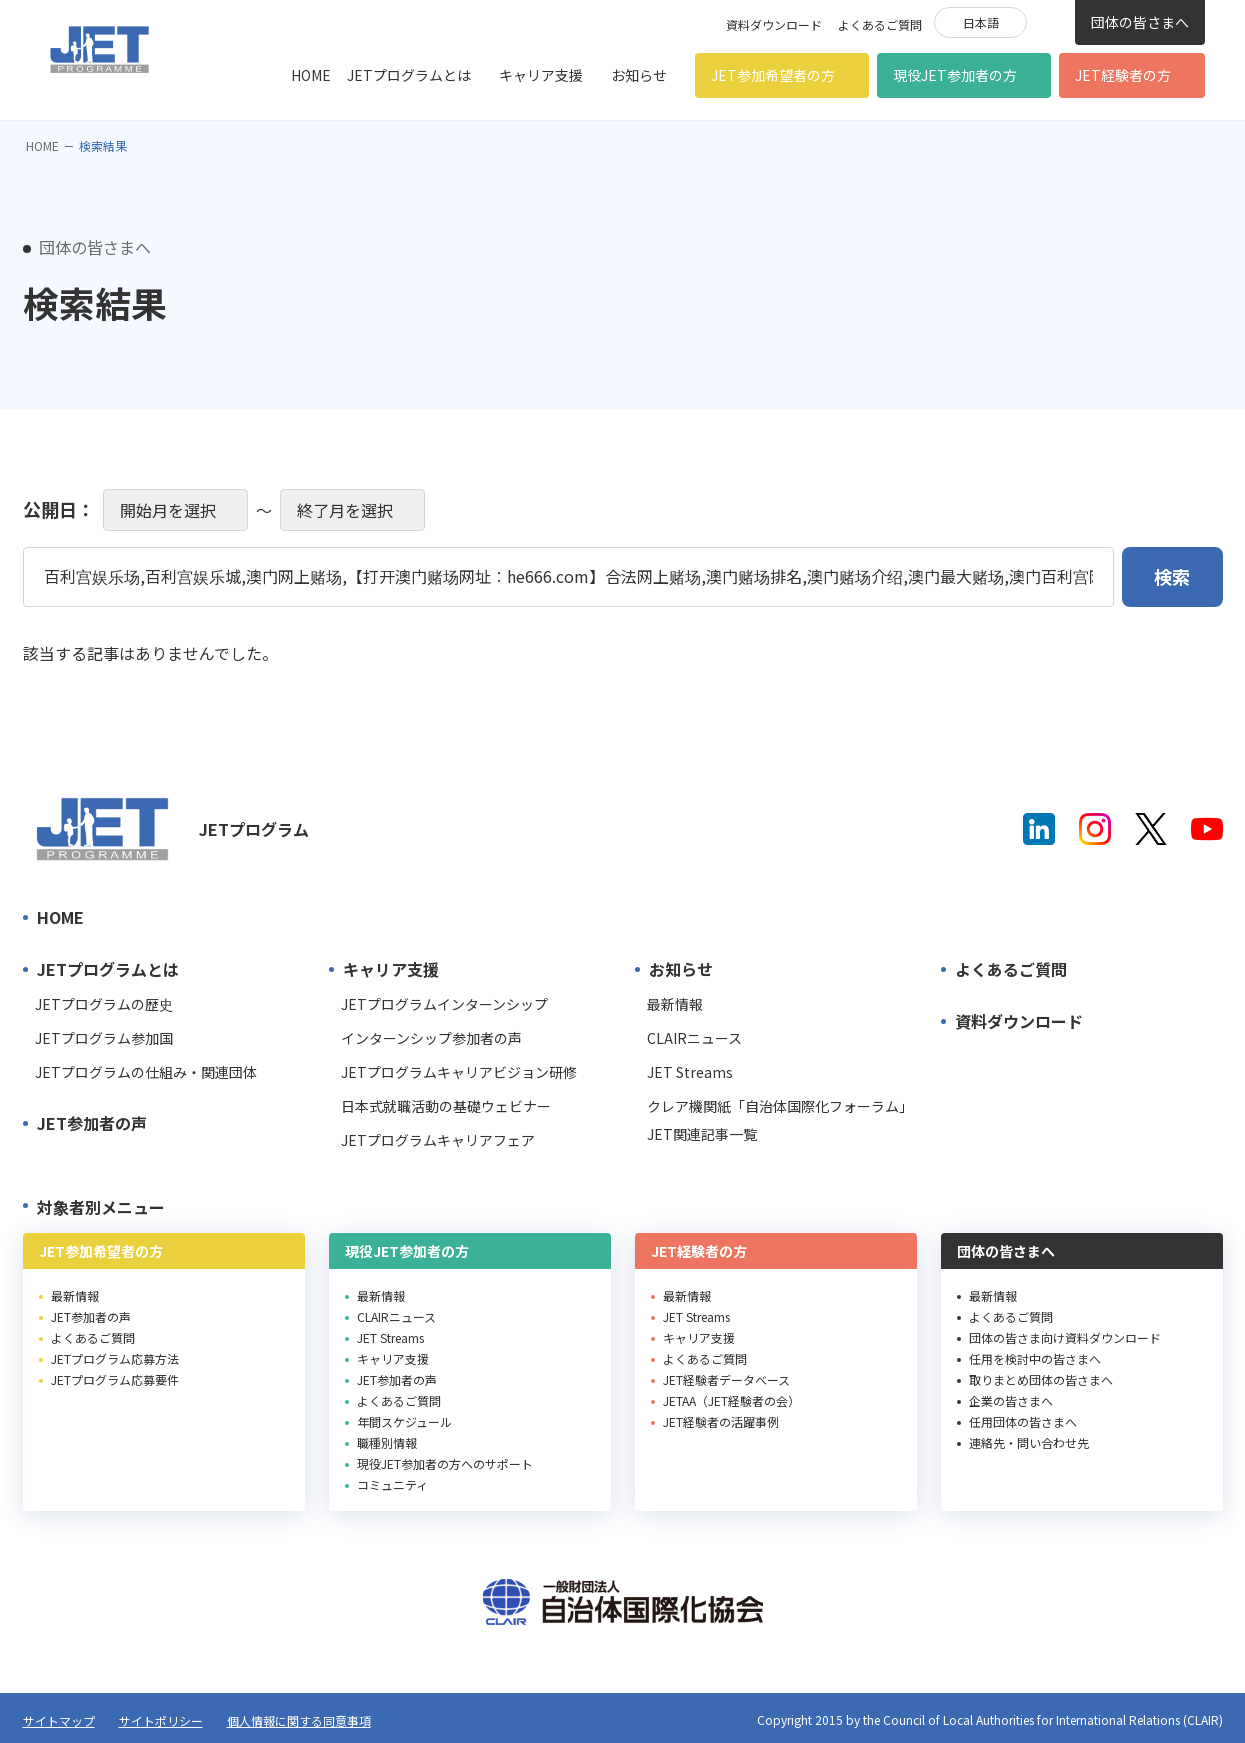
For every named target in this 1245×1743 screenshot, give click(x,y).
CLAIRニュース (694, 1038)
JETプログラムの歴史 (104, 1004)
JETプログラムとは (409, 75)
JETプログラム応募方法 (115, 1358)
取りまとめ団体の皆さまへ (1041, 1379)
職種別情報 (387, 1442)
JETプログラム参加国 (104, 1038)
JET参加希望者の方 (773, 75)
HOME (311, 75)
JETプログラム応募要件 (115, 1379)
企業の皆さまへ (1011, 1400)
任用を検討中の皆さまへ (1035, 1358)
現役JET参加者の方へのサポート (445, 1463)
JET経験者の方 (1123, 75)
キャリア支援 (541, 75)
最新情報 (675, 1004)
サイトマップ (59, 1720)
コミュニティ (392, 1484)
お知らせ (639, 75)
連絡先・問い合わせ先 (1029, 1442)
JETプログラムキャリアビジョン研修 (459, 1072)
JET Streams (690, 1072)
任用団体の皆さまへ (1023, 1421)
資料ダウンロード (774, 24)
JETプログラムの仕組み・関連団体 (146, 1072)
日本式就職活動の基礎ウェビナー (446, 1106)
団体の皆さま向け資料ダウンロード (1065, 1337)
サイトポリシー (161, 1720)
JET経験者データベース (726, 1379)
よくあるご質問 (880, 24)
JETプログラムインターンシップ (444, 1004)
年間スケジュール (404, 1421)
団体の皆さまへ (1140, 22)
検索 (1051, 21)
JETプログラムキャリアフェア (438, 1140)
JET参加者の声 (92, 1123)
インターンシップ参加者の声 (431, 1038)
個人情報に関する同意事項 (299, 1720)
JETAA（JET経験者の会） (731, 1400)
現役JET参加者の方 (955, 75)
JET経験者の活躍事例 (721, 1421)
